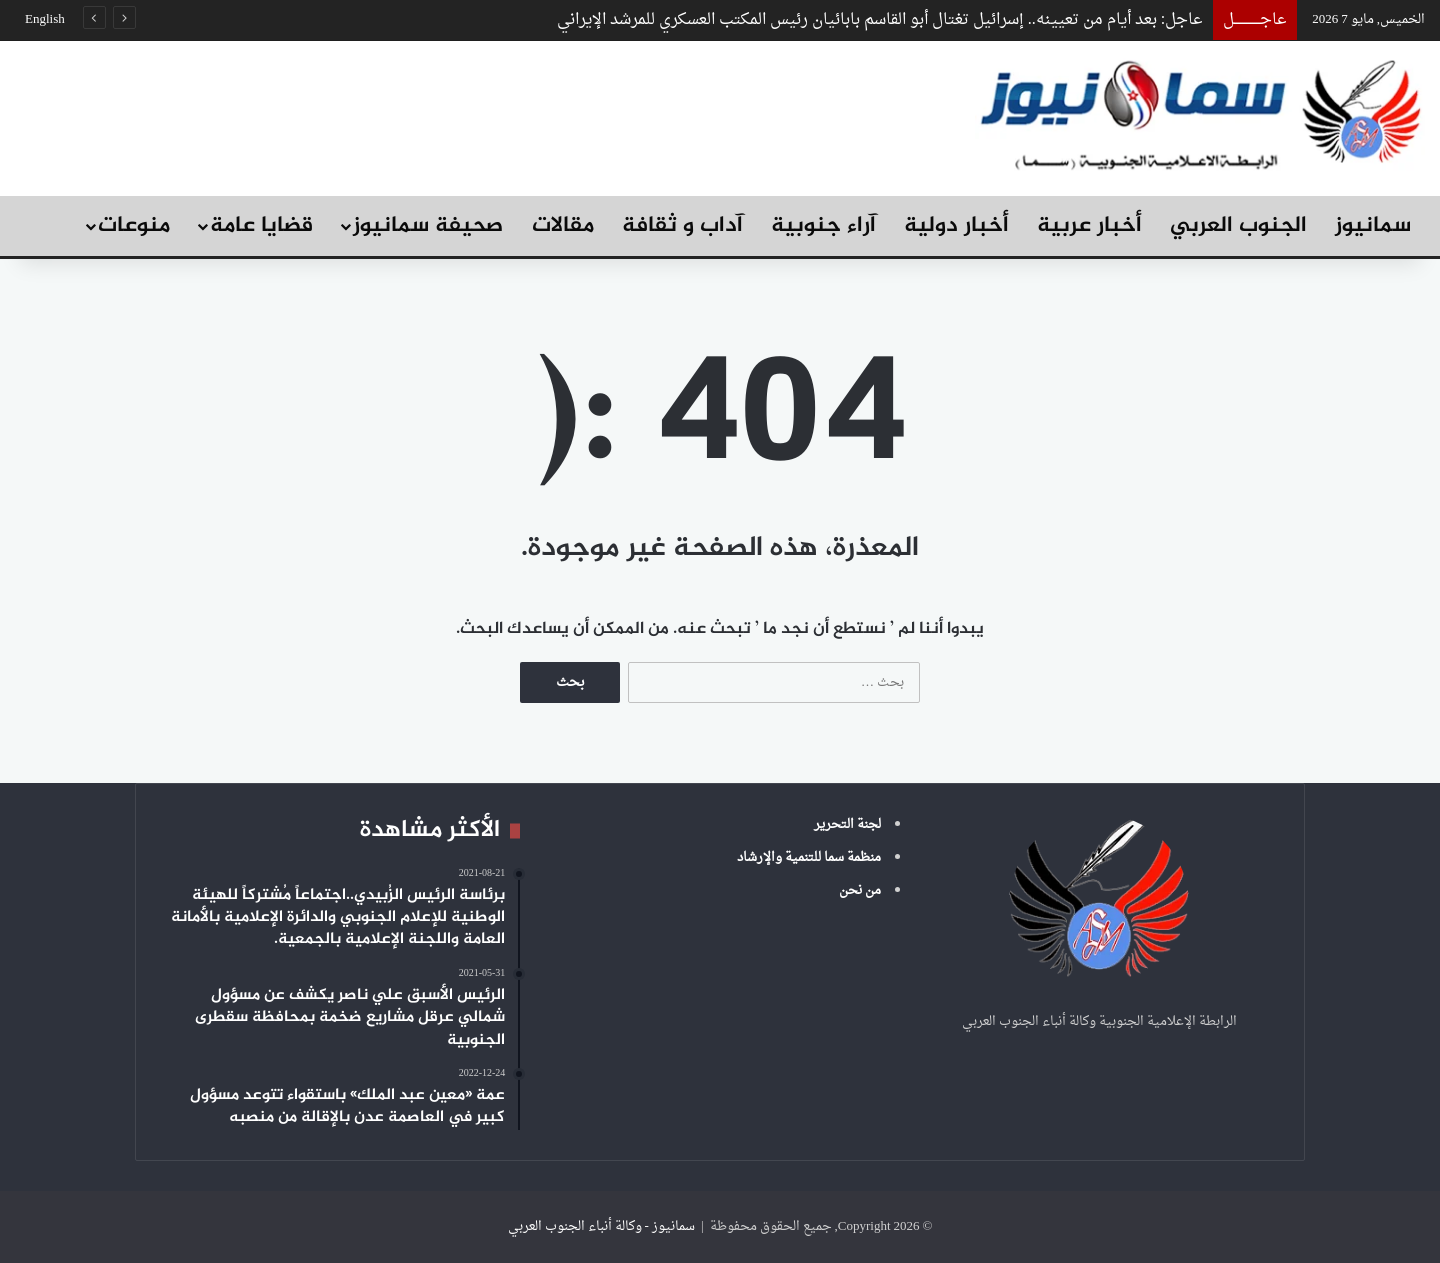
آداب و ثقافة (682, 226)
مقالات (563, 226)
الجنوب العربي (1238, 226)
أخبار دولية (956, 226)
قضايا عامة (261, 226)
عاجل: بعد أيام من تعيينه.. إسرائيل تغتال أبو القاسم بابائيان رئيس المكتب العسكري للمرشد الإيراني (880, 20)
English (45, 19)
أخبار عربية (1089, 226)
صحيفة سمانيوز (428, 226)
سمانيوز (1373, 226)
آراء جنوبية (823, 226)
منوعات (134, 226)
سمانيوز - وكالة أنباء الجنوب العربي (601, 1226)
